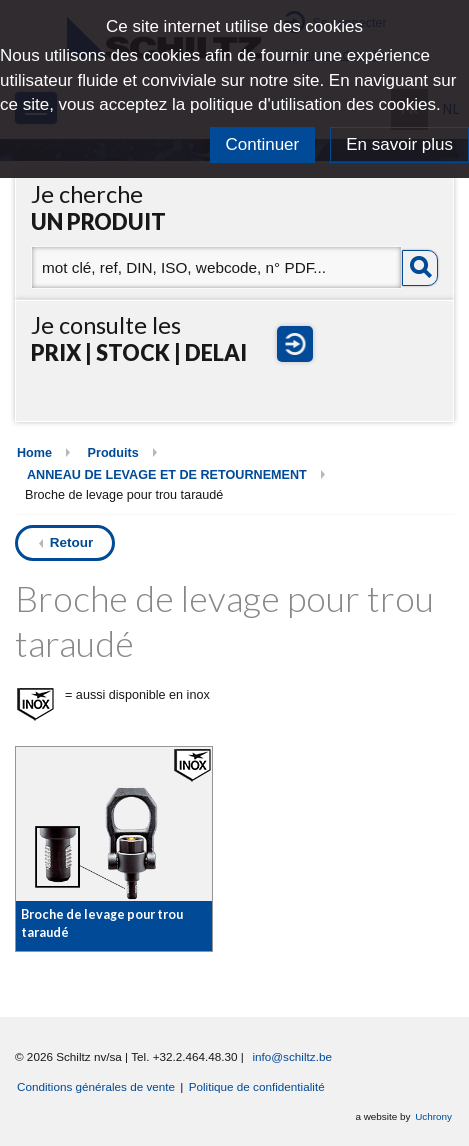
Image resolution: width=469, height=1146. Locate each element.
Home (34, 453)
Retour (72, 542)
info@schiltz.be (292, 1056)
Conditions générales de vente (96, 1086)
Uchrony (433, 1116)
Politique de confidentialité (257, 1086)
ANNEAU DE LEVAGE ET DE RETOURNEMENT (167, 475)
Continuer (263, 144)
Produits (113, 453)
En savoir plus (399, 144)
